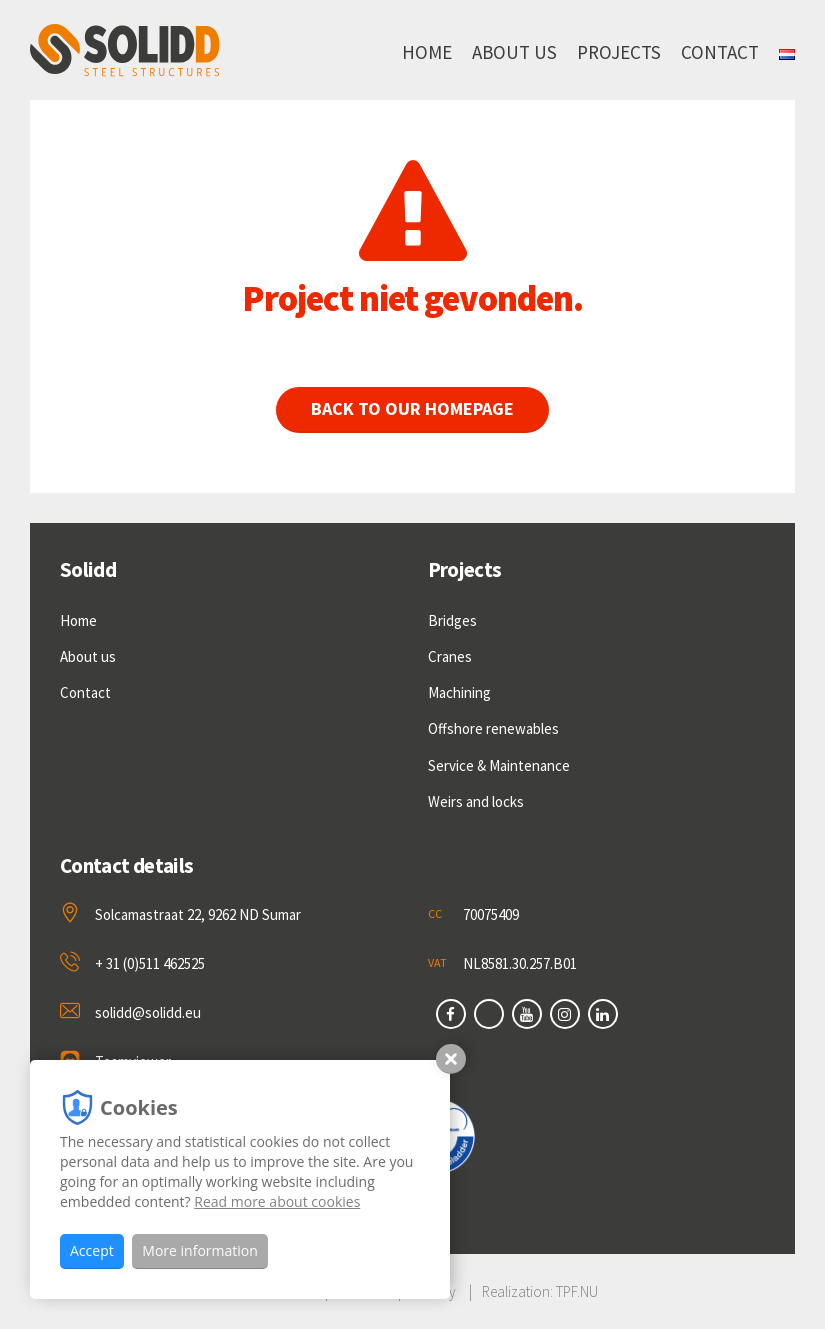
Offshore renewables (493, 728)
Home (427, 52)
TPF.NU (577, 1291)
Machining (459, 692)
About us (514, 52)
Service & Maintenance (499, 765)
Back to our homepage (425, 408)
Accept (92, 1250)
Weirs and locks (476, 801)
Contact (720, 52)
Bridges (452, 620)
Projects (619, 52)
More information (199, 1250)
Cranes (450, 656)
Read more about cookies (277, 1201)
